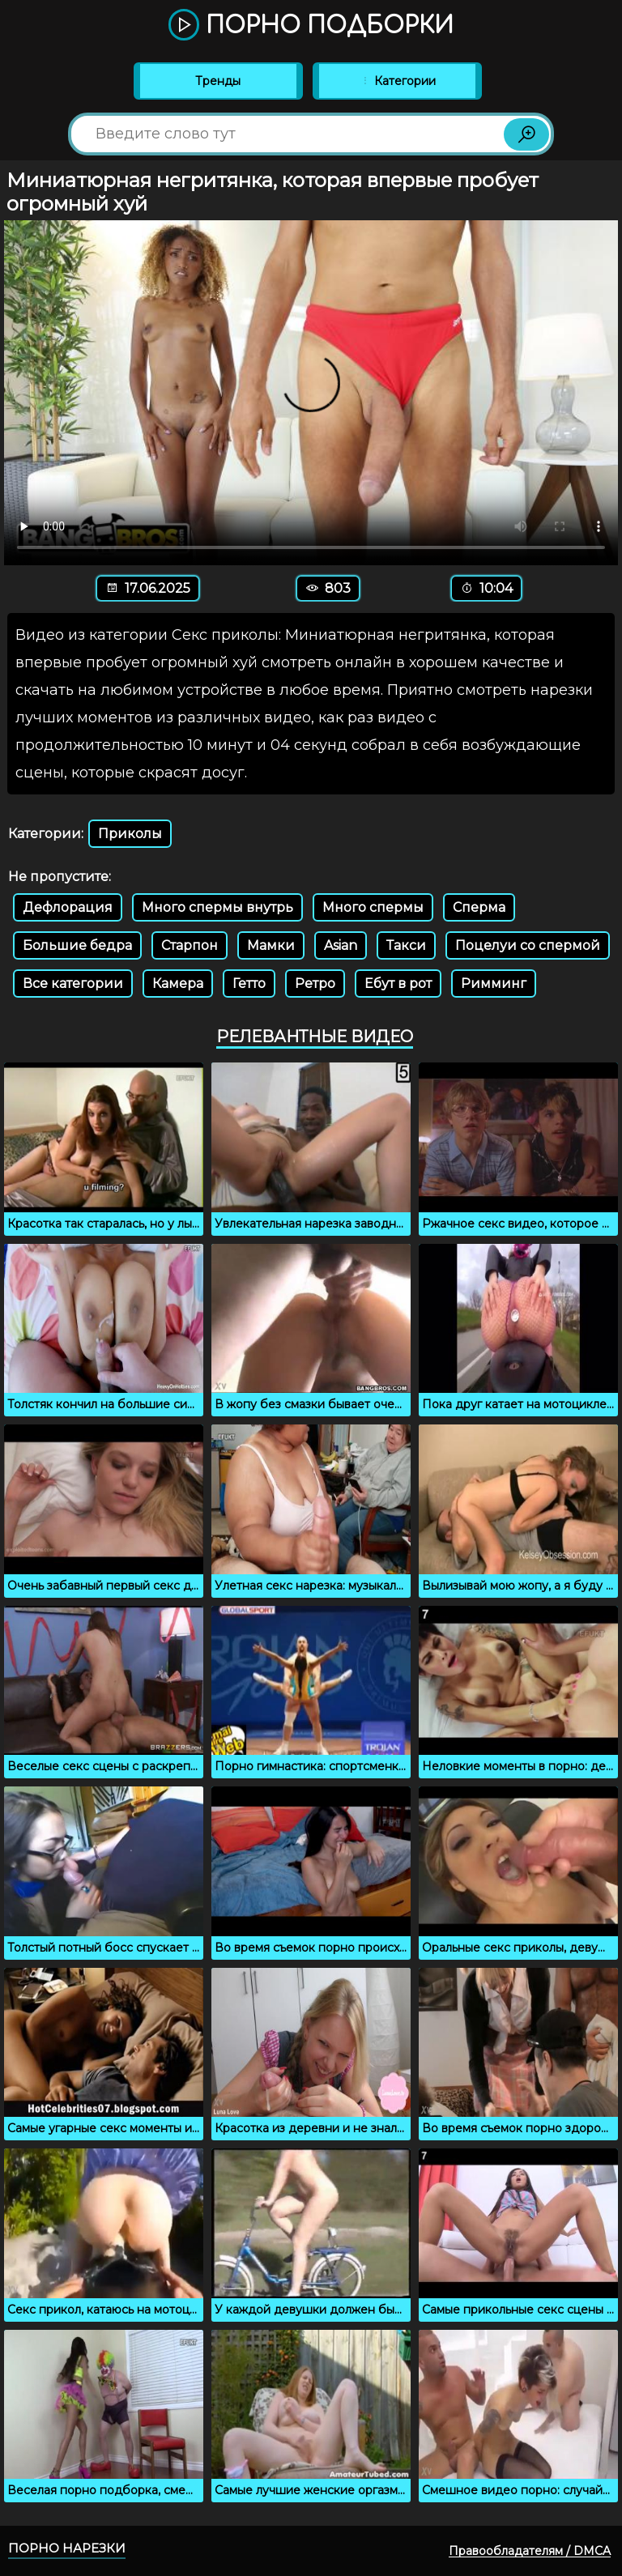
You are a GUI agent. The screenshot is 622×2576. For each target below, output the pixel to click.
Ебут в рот (398, 983)
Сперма (479, 907)
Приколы (130, 833)
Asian (340, 945)
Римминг (493, 983)
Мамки (271, 945)
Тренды (218, 81)
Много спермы (373, 907)
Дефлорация (68, 907)
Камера (177, 983)
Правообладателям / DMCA (530, 2551)
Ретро (315, 983)
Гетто (249, 983)
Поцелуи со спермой (527, 945)
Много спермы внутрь (217, 907)
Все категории (73, 983)
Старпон (189, 945)
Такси (406, 945)
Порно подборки (311, 26)
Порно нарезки (67, 2548)
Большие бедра (77, 945)
